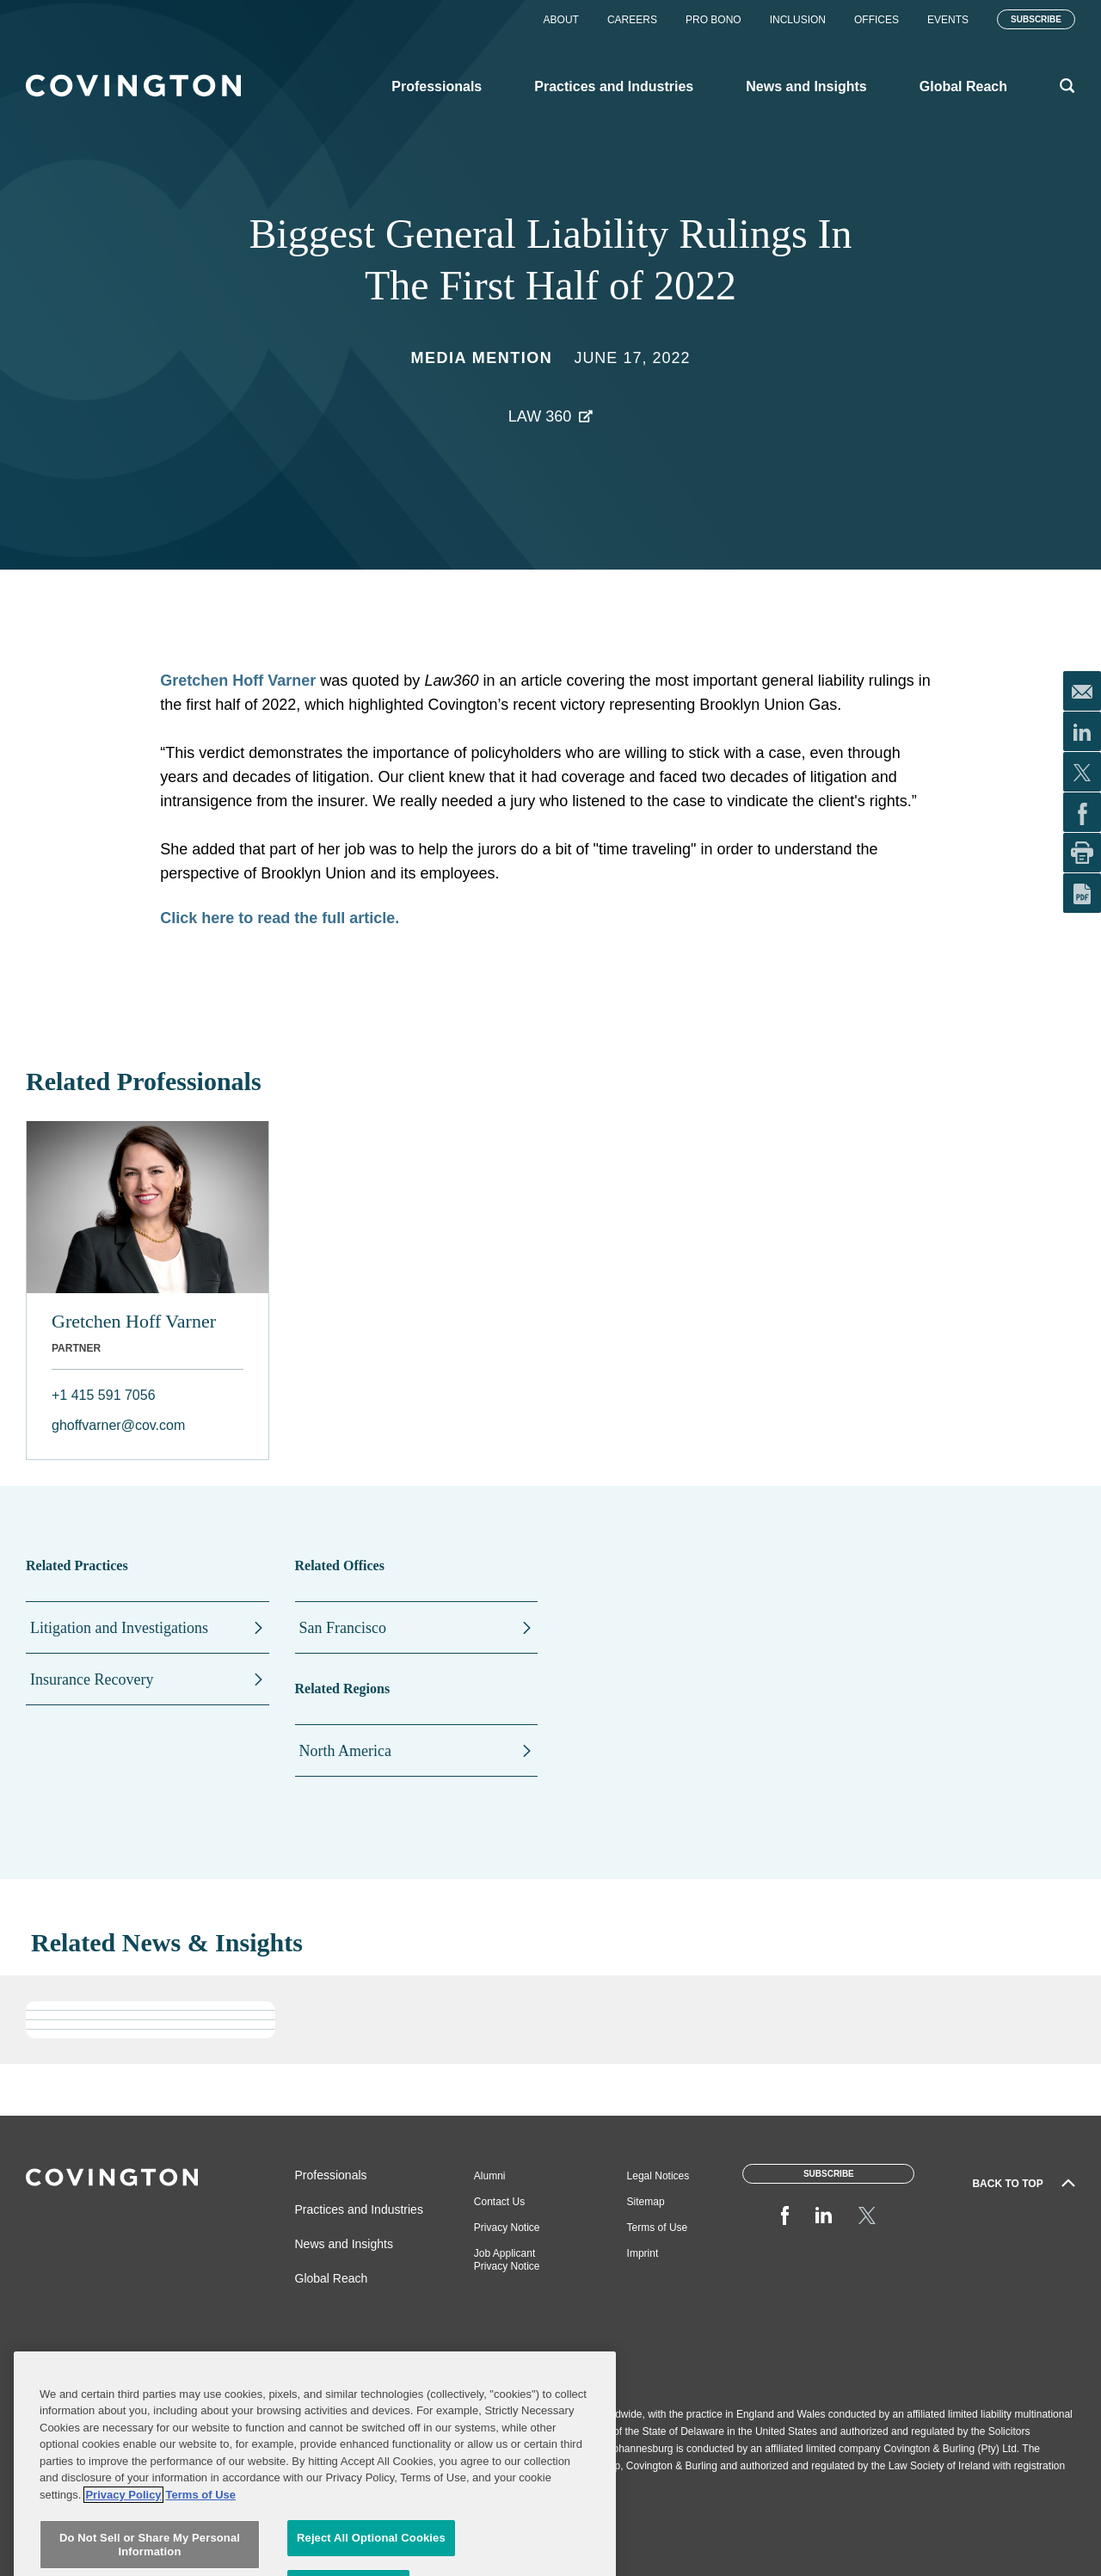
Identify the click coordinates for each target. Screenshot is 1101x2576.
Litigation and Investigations (119, 1627)
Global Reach (331, 2278)
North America (345, 1750)
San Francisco (342, 1627)
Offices (876, 20)
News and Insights (344, 2244)
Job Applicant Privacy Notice (507, 2259)
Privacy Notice (507, 2228)
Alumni (490, 2176)
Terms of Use (657, 2228)
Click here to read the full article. (279, 918)
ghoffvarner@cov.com (118, 1425)
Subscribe (1036, 19)
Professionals (331, 2175)
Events (948, 20)
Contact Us (499, 2202)
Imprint (643, 2253)
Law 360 (539, 416)
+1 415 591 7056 (104, 1395)
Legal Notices (658, 2176)
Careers (632, 20)
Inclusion (798, 20)
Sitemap (646, 2202)
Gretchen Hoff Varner (240, 680)
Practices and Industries (359, 2209)
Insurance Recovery (91, 1679)
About (561, 20)
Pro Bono (713, 20)
